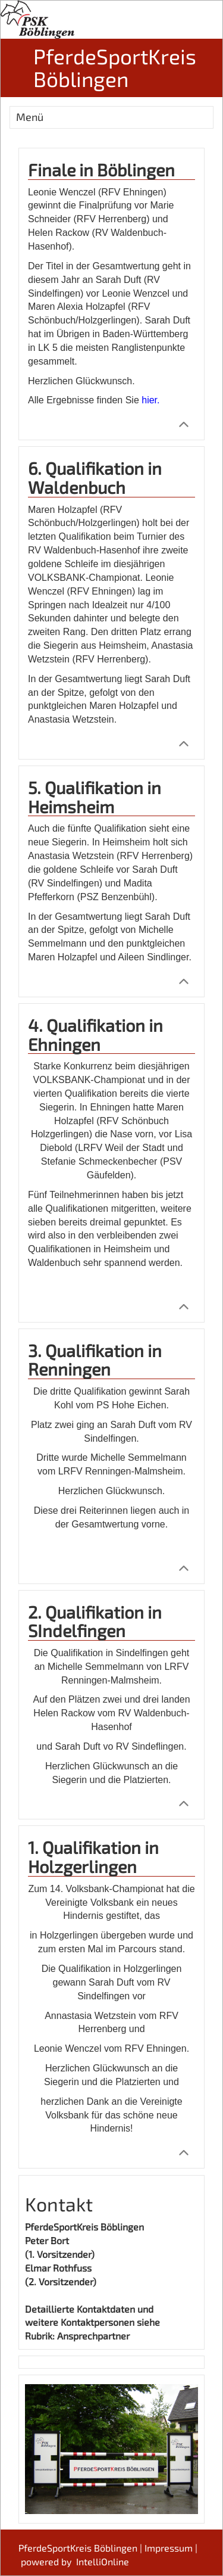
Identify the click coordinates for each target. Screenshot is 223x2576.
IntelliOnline (102, 2561)
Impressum (169, 2547)
